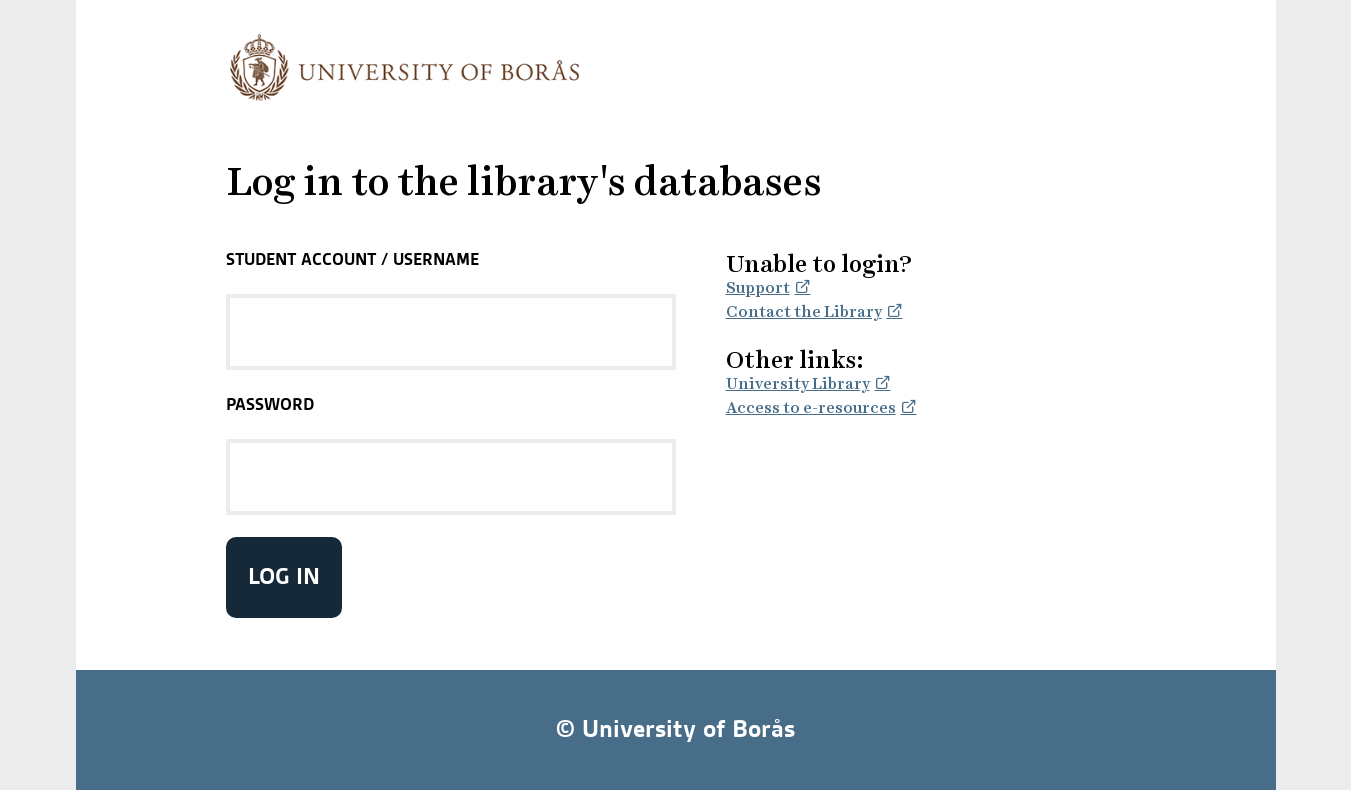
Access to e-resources (811, 407)
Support (758, 287)
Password (270, 404)
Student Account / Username (352, 259)
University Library (798, 383)
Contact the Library (804, 311)
